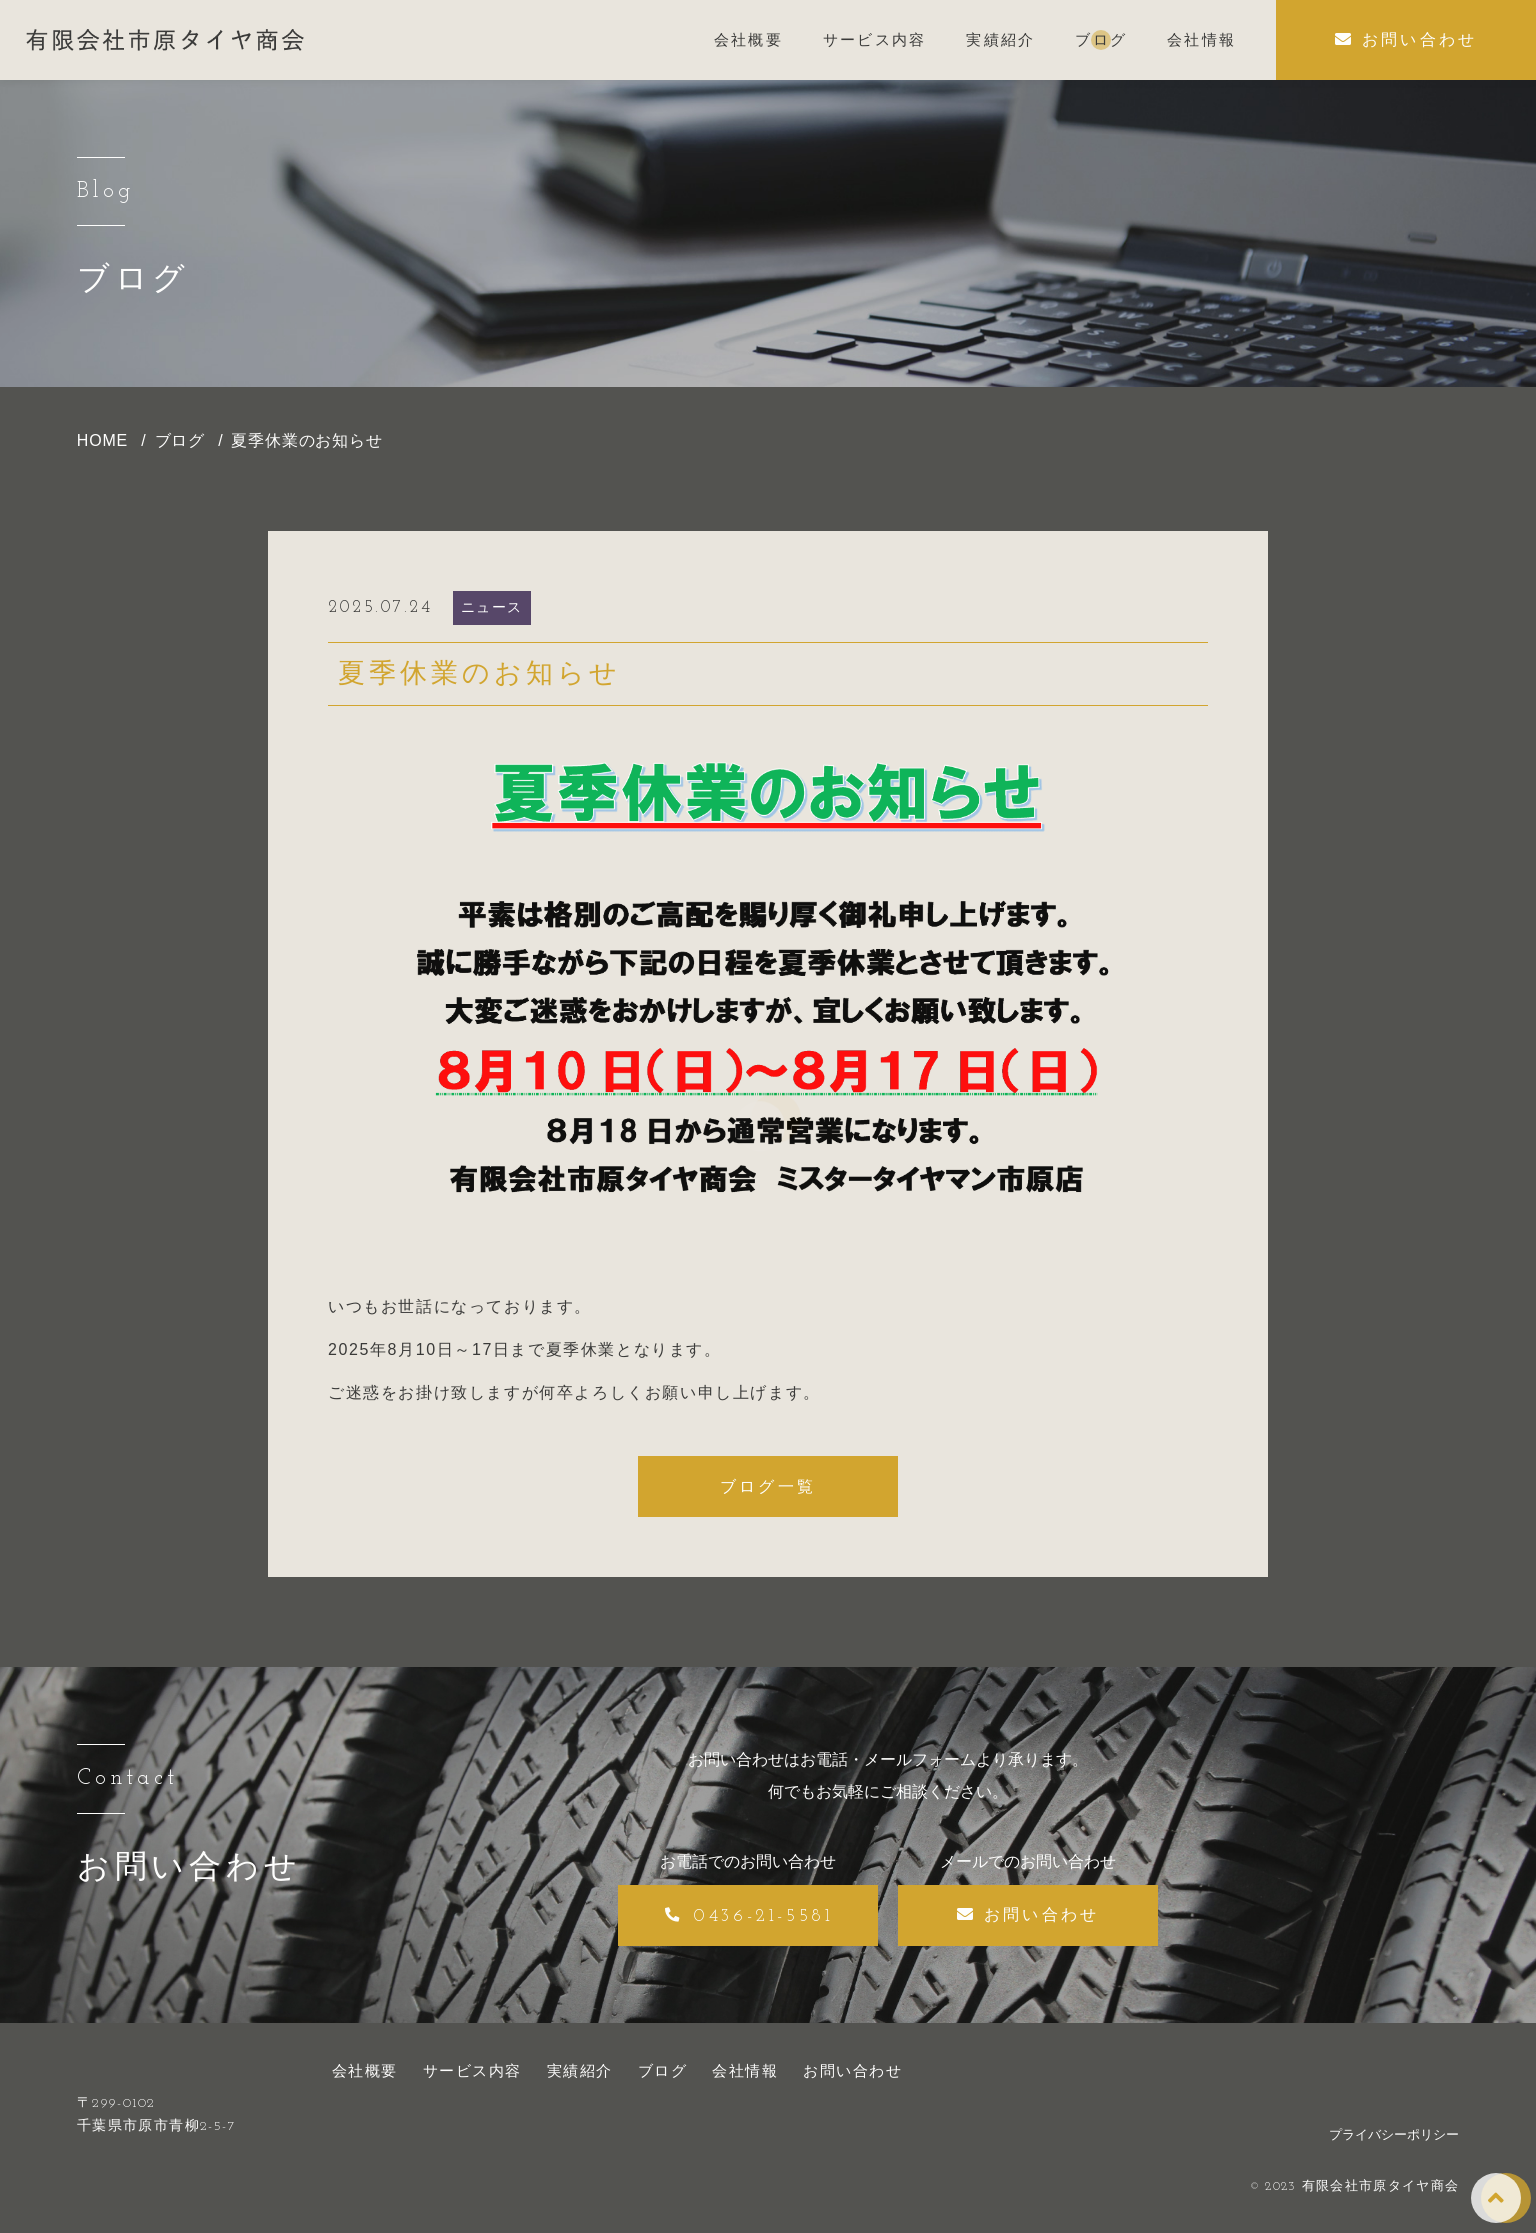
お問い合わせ (852, 2070)
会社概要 (365, 2070)
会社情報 (745, 2070)
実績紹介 (580, 2070)
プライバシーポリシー (1394, 2134)
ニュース (492, 607)
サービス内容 (472, 2070)
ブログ (663, 2070)
